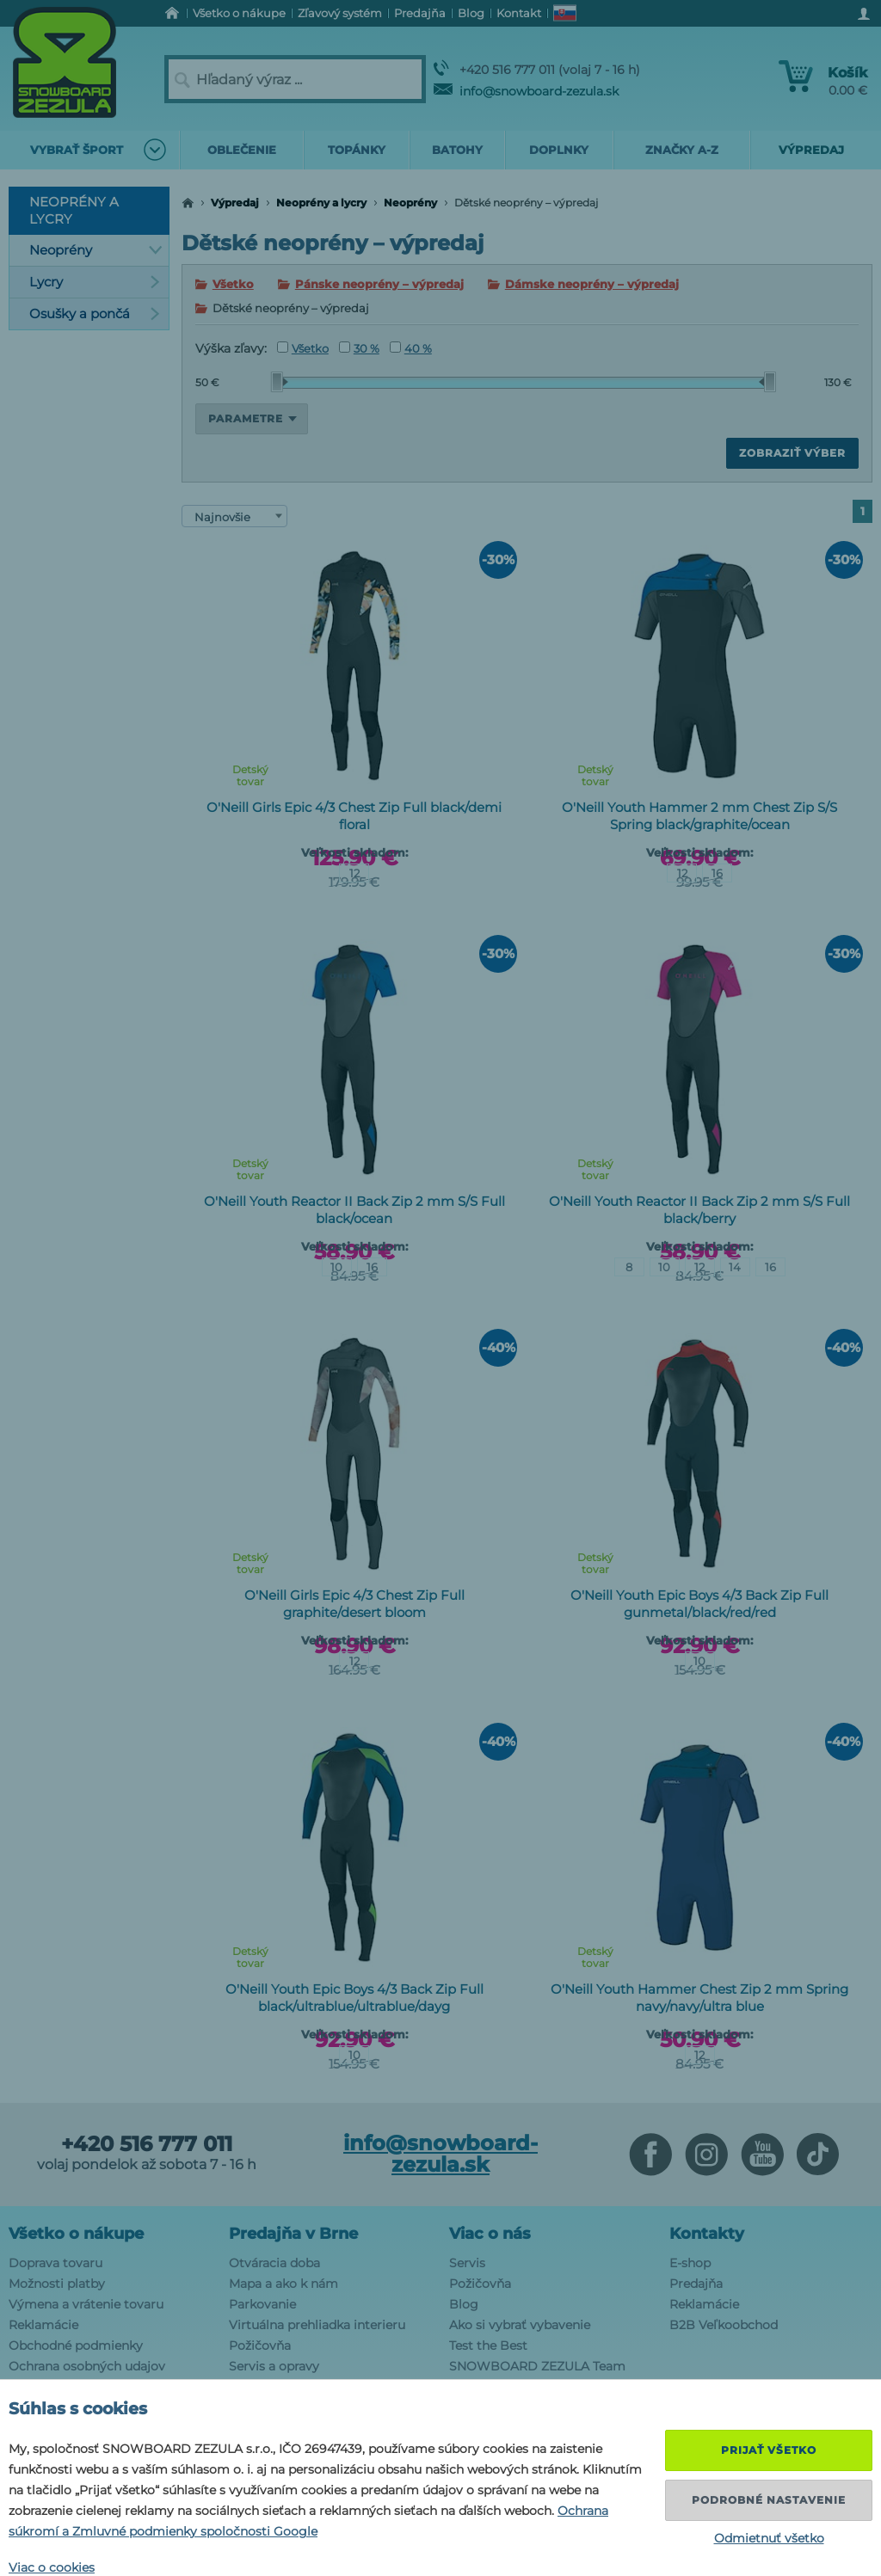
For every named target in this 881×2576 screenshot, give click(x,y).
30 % (359, 348)
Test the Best (488, 2345)
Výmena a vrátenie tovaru (86, 2304)
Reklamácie (43, 2325)
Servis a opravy (274, 2366)
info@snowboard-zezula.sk (526, 91)
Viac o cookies (52, 2567)
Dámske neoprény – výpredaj (592, 284)
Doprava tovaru (55, 2263)
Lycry (94, 282)
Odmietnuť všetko (769, 2538)
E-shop (690, 2263)
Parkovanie (262, 2304)
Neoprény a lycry (321, 202)
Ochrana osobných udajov (87, 2366)
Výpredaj (235, 202)
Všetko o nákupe (76, 2233)
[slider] (279, 382)
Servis (467, 2263)
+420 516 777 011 (146, 2144)
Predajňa (696, 2283)
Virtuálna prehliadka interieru (317, 2325)
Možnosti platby (57, 2283)
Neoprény (410, 202)
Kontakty (706, 2233)
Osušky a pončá (94, 313)
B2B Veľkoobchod (723, 2325)
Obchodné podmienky (76, 2345)
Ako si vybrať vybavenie (519, 2325)
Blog (463, 2304)
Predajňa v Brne (293, 2233)
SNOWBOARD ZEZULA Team (537, 2366)
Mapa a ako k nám (283, 2283)
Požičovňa (260, 2345)
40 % (411, 348)
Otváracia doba (274, 2263)
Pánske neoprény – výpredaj (379, 284)
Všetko (233, 284)
